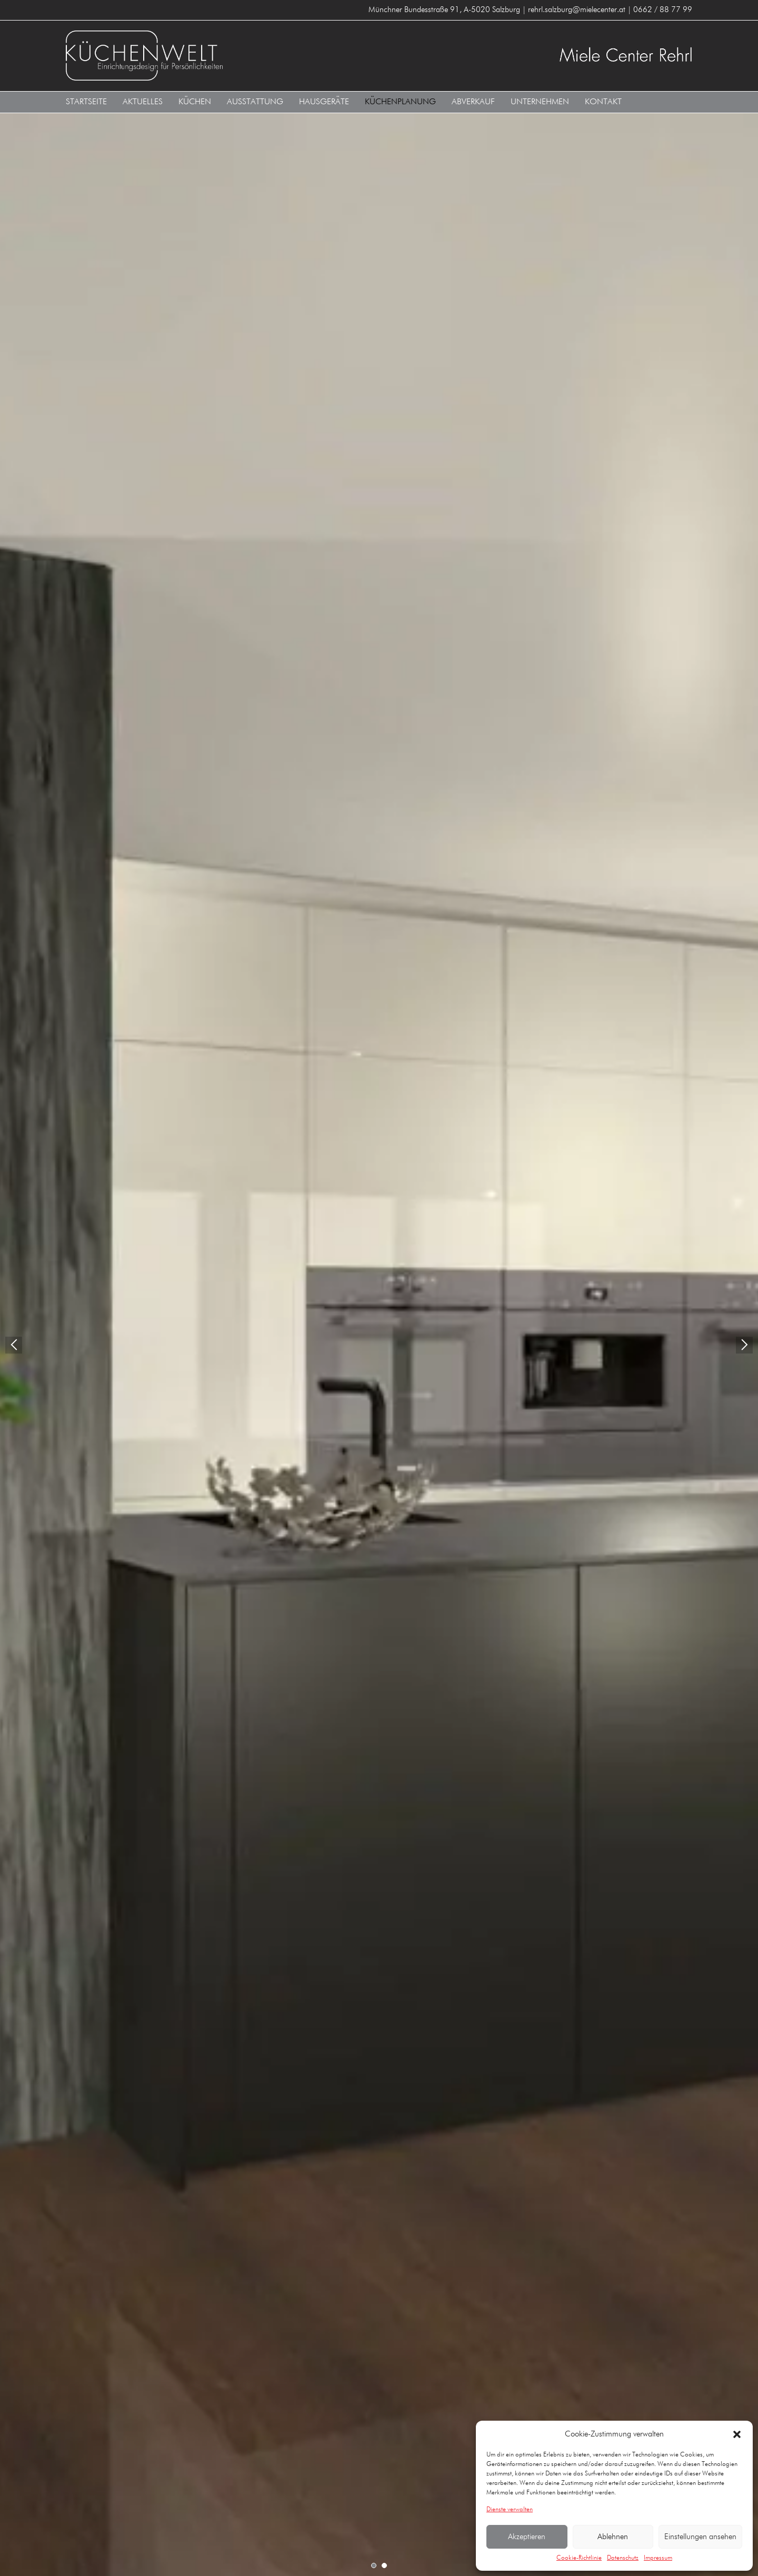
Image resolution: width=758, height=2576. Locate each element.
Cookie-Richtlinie (579, 2558)
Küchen (194, 102)
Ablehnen (612, 2537)
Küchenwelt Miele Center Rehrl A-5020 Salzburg (218, 56)
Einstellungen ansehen (700, 2537)
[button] (737, 2434)
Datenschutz (623, 2558)
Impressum (658, 2558)
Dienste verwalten (509, 2510)
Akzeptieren (526, 2537)
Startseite (86, 102)
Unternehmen (540, 102)
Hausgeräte (324, 102)
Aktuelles (143, 102)
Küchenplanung (400, 102)
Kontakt (603, 102)
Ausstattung (255, 102)
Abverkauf (473, 102)
